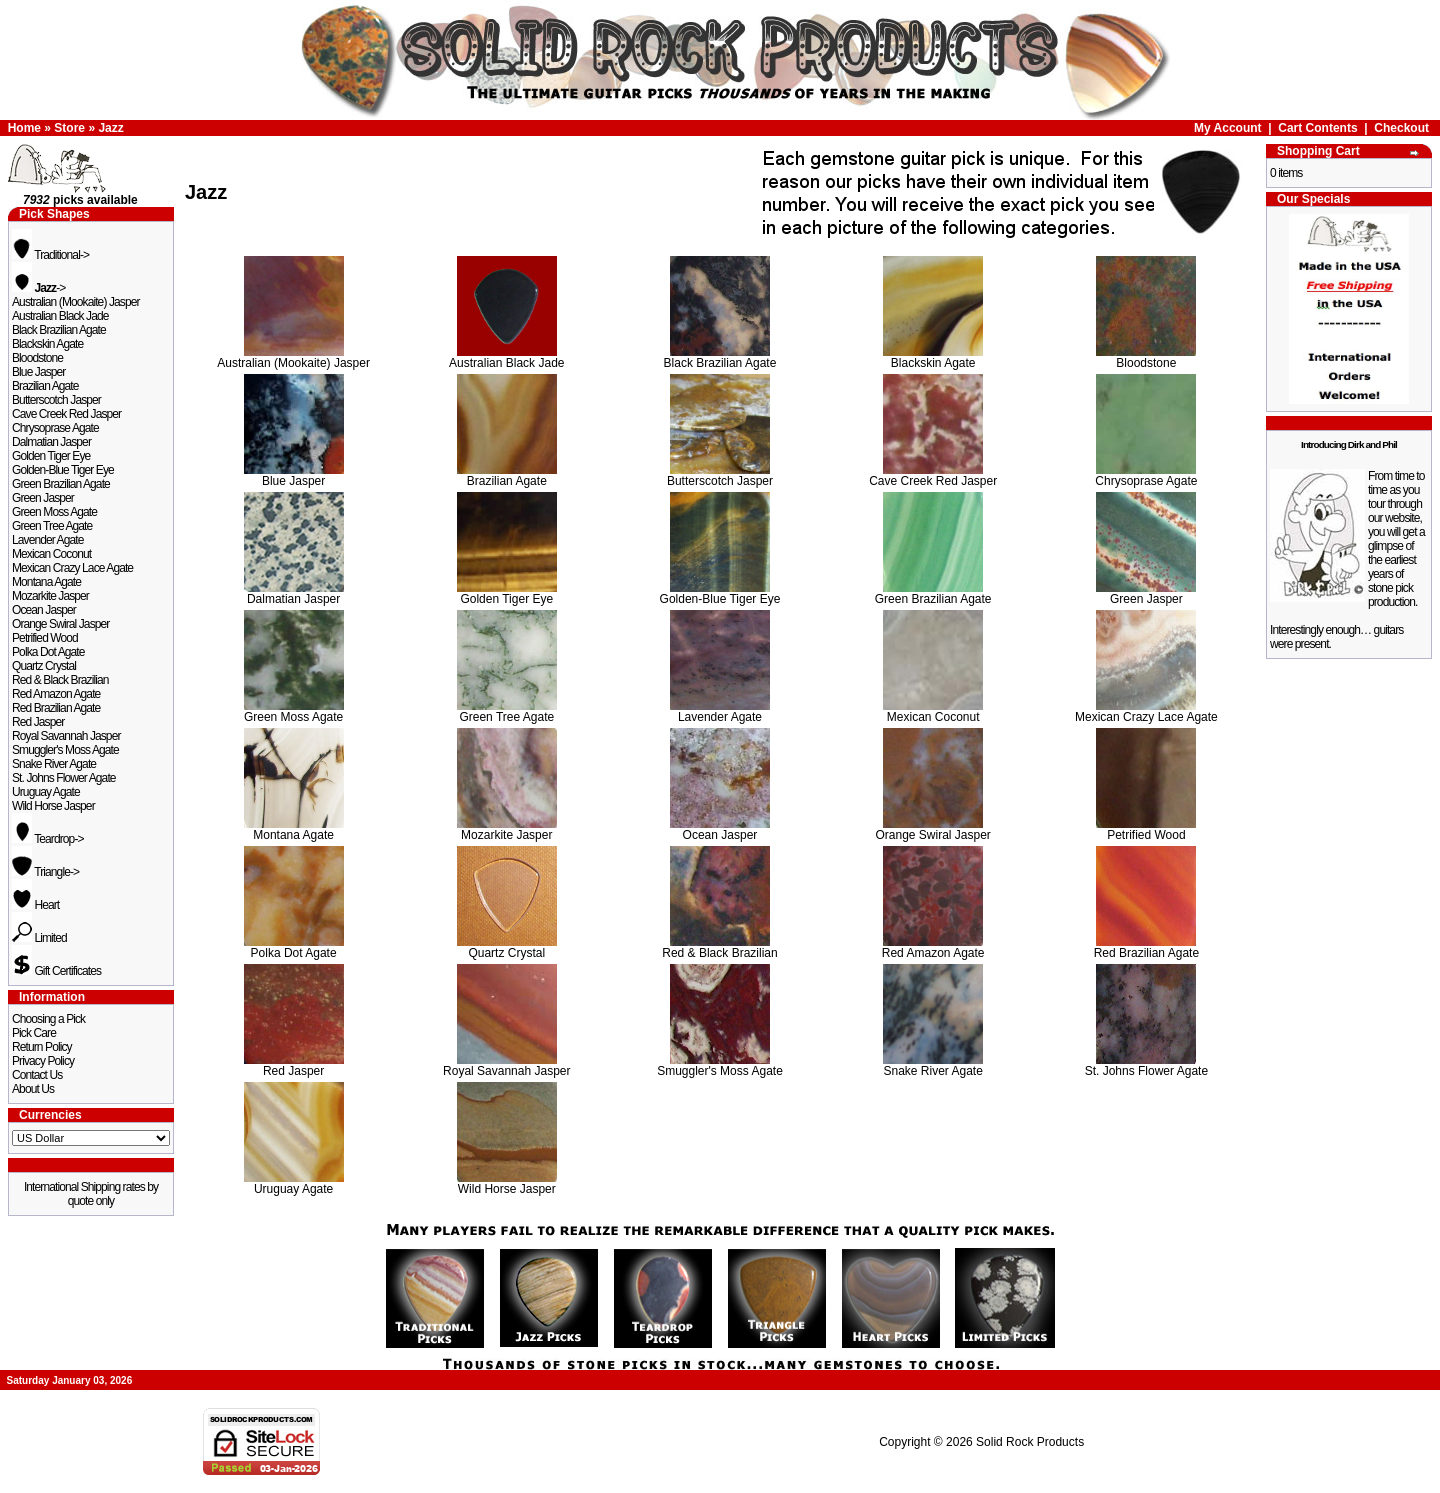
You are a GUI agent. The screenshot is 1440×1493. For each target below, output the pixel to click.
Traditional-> (50, 255)
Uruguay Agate (46, 792)
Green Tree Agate (52, 526)
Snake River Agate (54, 764)
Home (24, 128)
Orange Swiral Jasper (60, 624)
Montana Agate (46, 582)
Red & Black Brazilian (60, 680)
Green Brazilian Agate (61, 484)
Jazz (110, 128)
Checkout (1401, 128)
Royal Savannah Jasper (66, 736)
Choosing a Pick (48, 1019)
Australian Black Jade (60, 316)
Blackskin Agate (47, 344)
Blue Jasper (38, 372)
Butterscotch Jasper (56, 400)
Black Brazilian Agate (59, 330)
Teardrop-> (48, 839)
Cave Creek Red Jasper (66, 414)
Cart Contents (1317, 128)
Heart (35, 905)
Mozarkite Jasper (50, 596)
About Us (33, 1089)
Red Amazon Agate (56, 694)
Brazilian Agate (45, 386)
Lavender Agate (47, 540)
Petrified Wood (45, 638)
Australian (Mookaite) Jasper (76, 302)
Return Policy (42, 1047)
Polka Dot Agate (48, 652)
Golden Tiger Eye (51, 456)
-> (38, 288)
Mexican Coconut (51, 554)
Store (69, 128)
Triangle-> (45, 872)
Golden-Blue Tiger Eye (63, 470)
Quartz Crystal (44, 666)
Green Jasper (43, 498)
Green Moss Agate (54, 512)
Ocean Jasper (44, 610)
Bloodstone (37, 358)
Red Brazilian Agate (56, 708)
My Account (1228, 128)
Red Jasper (38, 722)
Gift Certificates (56, 971)
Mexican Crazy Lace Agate (72, 568)
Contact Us (37, 1075)
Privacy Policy (43, 1061)
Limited (39, 938)
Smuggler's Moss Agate (65, 750)
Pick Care (34, 1033)
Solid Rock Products (1030, 1442)
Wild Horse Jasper (53, 806)
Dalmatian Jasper (51, 442)
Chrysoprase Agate (55, 428)
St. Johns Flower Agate (64, 778)
